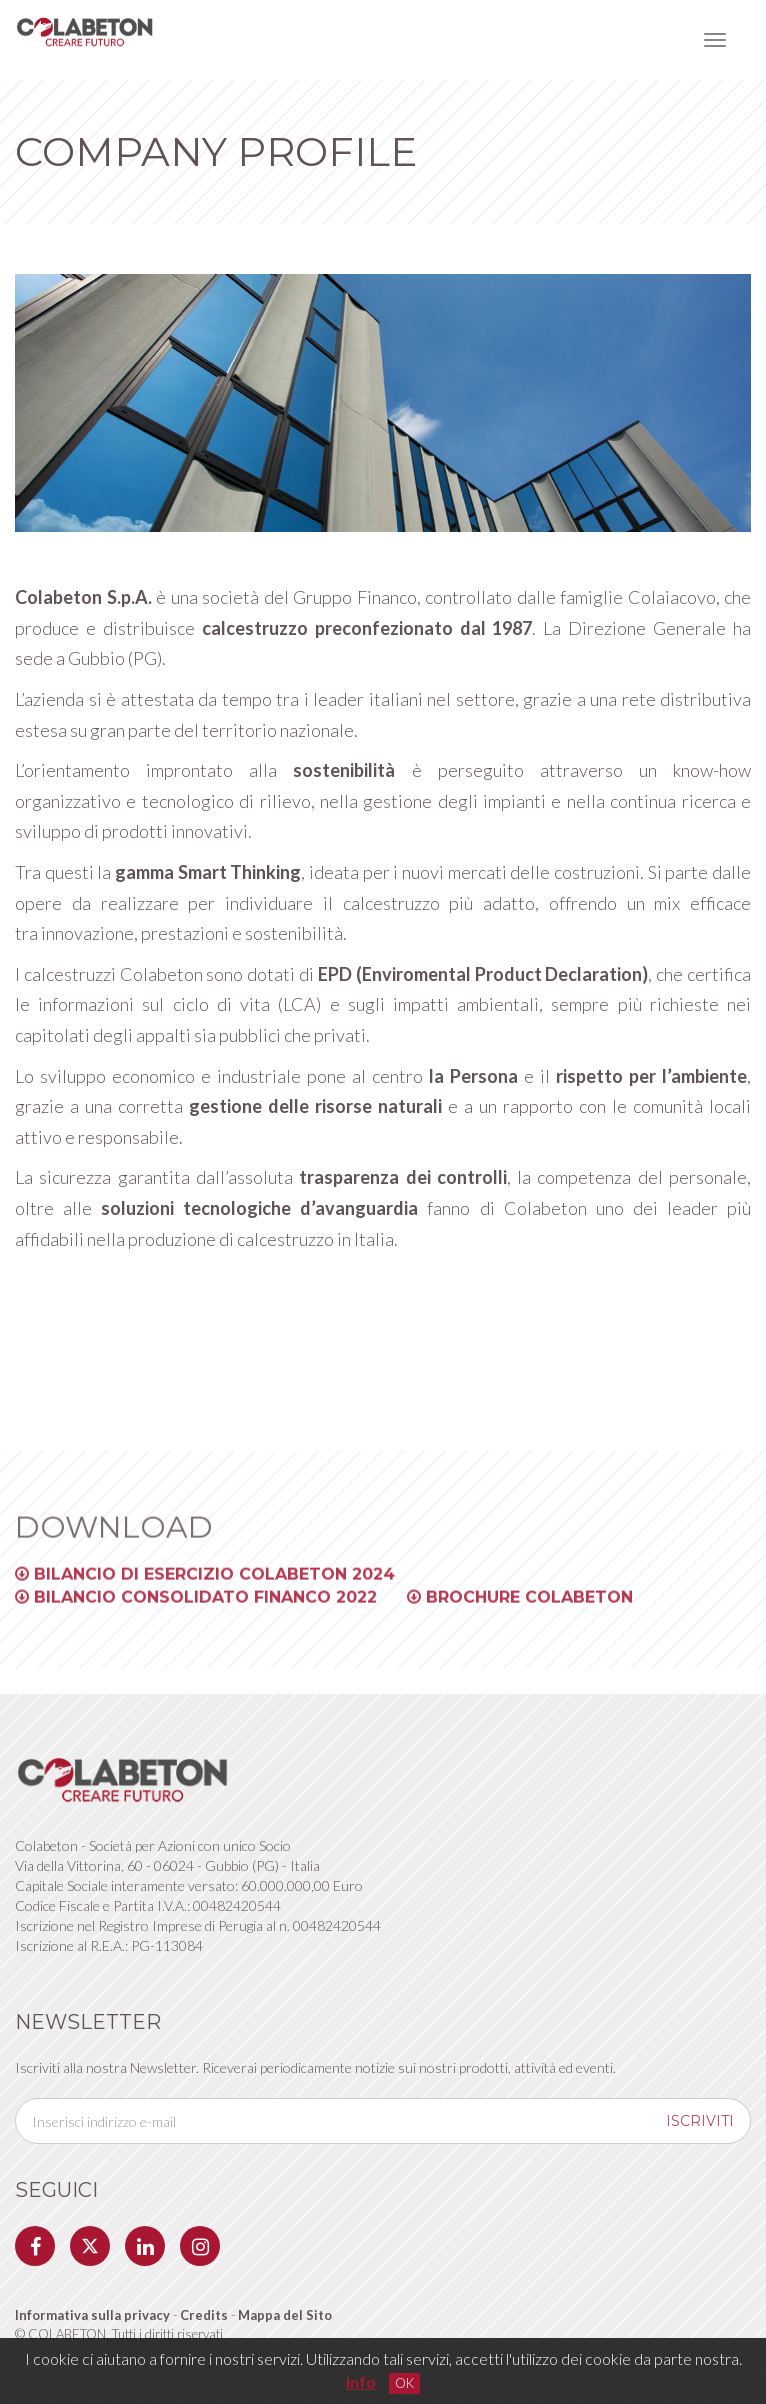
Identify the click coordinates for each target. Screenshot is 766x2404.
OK (404, 2383)
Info (361, 2381)
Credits (205, 2315)
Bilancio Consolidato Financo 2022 (196, 1609)
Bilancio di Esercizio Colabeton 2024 (205, 1586)
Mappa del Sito (285, 2315)
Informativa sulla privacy (92, 2315)
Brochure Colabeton (520, 1609)
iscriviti (700, 2121)
